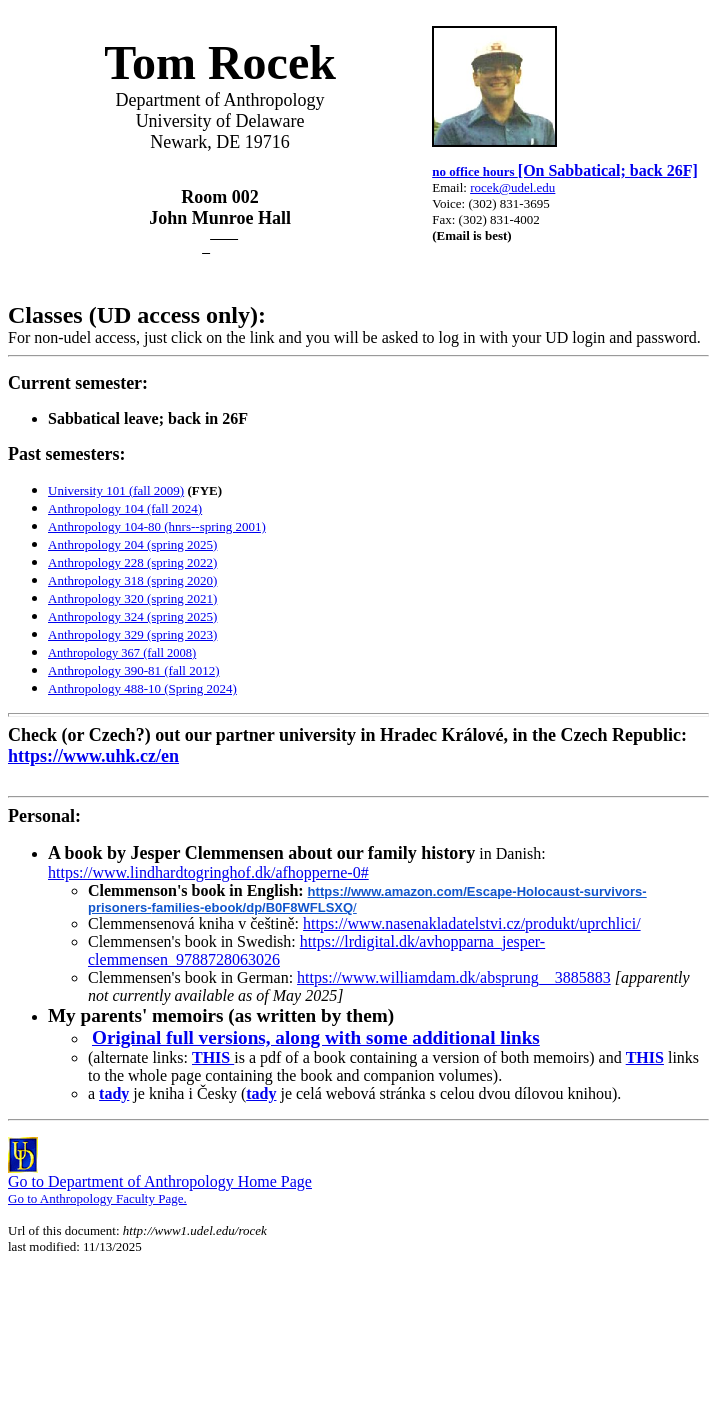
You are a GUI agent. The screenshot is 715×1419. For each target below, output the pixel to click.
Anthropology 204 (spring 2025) (132, 544)
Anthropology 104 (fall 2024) (125, 508)
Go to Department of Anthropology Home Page (160, 1181)
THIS (213, 1057)
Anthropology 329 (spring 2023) (132, 634)
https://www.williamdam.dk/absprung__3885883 (454, 977)
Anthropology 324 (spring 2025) (132, 616)
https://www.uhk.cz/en (93, 756)
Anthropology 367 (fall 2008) (122, 653)
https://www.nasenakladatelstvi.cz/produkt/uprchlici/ (472, 923)
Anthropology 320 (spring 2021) (132, 598)
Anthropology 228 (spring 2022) (132, 562)
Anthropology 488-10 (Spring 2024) (142, 688)
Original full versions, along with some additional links (316, 1037)
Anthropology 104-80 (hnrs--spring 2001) (157, 526)
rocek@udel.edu (512, 187)
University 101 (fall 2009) (116, 490)
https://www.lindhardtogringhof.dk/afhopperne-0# (208, 872)
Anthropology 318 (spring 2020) (132, 580)
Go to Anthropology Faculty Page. (97, 1198)
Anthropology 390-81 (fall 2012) (134, 670)
